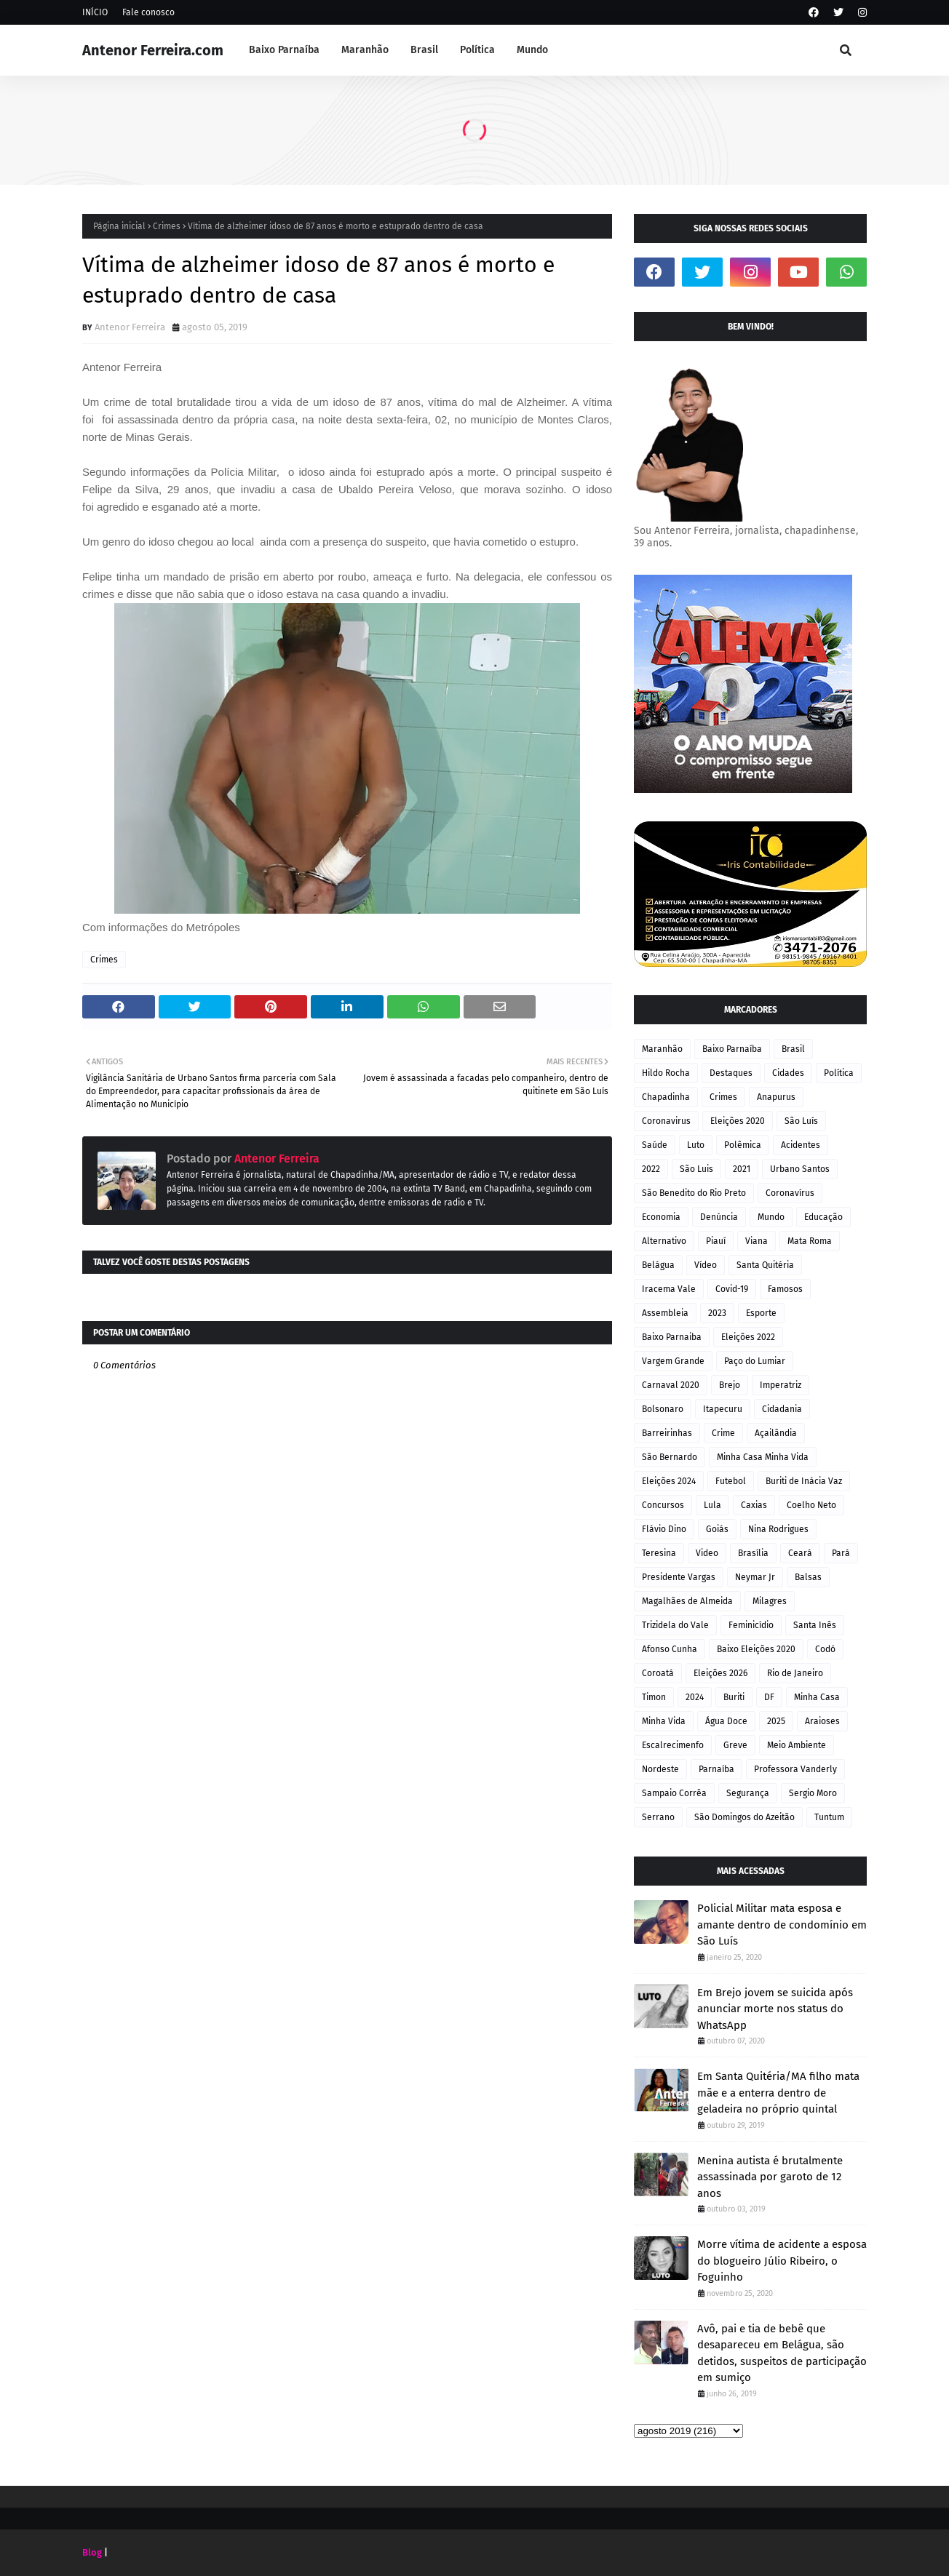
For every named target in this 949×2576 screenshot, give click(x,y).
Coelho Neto (811, 1505)
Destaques (731, 1073)
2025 (776, 1721)
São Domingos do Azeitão (744, 1817)
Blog (92, 2552)
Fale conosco (148, 12)
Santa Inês (814, 1625)
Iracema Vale (669, 1289)
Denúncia (719, 1217)
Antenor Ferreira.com (152, 50)
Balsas (808, 1577)
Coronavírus (790, 1193)
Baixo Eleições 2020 (756, 1649)
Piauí (716, 1241)
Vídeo (705, 1265)
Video (707, 1553)
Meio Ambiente (796, 1745)
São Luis (696, 1169)
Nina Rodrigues (778, 1529)
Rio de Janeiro (795, 1673)
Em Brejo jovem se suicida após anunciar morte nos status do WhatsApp (775, 2009)
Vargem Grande (673, 1361)
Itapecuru (722, 1409)
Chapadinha (666, 1097)
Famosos (785, 1289)
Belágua (658, 1265)
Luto (695, 1145)
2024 (695, 1697)
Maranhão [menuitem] (365, 50)
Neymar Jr (755, 1577)
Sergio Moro (813, 1793)
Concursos (663, 1505)
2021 (741, 1169)
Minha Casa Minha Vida (763, 1457)
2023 (717, 1313)
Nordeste (660, 1769)
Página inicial (119, 226)
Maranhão (662, 1049)
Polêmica (742, 1145)
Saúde (654, 1145)
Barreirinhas (667, 1433)
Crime (723, 1433)
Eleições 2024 (669, 1481)
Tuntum (829, 1817)
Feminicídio (751, 1625)
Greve (735, 1745)
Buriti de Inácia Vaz (804, 1481)
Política (839, 1073)
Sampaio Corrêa (674, 1793)
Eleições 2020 (737, 1121)
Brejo (729, 1385)
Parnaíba (716, 1769)
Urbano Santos (800, 1169)
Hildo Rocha (666, 1073)
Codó (825, 1649)
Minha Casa (817, 1697)
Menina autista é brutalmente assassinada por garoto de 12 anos (770, 2177)
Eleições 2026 (720, 1673)
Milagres (770, 1601)
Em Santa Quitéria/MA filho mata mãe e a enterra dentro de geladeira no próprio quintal (778, 2093)
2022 (651, 1169)
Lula (712, 1505)
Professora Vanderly (795, 1769)
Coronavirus (666, 1121)
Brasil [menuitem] (424, 50)
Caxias (754, 1505)
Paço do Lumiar (754, 1361)
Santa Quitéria (765, 1265)
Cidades (788, 1073)
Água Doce (726, 1721)
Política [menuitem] (477, 50)
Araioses (822, 1721)
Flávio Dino (664, 1529)
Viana (756, 1241)
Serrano (658, 1817)
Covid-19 (731, 1289)
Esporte (761, 1313)
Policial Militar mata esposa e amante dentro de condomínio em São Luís (782, 1924)
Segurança (747, 1793)
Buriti (733, 1697)
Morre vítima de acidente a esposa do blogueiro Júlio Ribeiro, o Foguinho (782, 2261)
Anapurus (776, 1097)
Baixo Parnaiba (672, 1337)
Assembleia (665, 1313)
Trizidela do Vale (675, 1625)
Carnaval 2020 (670, 1385)
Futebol (730, 1481)
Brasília (753, 1553)
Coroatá (658, 1673)
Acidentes (800, 1145)
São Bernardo (669, 1457)
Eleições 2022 (748, 1337)
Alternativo (664, 1241)
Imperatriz (780, 1385)
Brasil (793, 1049)
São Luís (801, 1121)
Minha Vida (664, 1721)
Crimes (166, 226)
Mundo (771, 1217)
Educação (823, 1217)
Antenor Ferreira (130, 327)
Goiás (717, 1529)
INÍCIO (95, 12)
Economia (661, 1217)
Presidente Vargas (678, 1577)
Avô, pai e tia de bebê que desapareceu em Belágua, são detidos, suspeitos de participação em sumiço (782, 2353)
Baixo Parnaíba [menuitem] (284, 50)
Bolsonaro (662, 1409)
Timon (654, 1697)
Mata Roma (809, 1241)
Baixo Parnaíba (732, 1049)
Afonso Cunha (669, 1649)
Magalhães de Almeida (687, 1601)
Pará (841, 1553)
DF (769, 1697)
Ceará (800, 1553)
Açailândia (776, 1433)
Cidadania (782, 1409)
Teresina (659, 1553)
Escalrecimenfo (673, 1745)
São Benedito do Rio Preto (694, 1193)
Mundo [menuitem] (532, 50)
